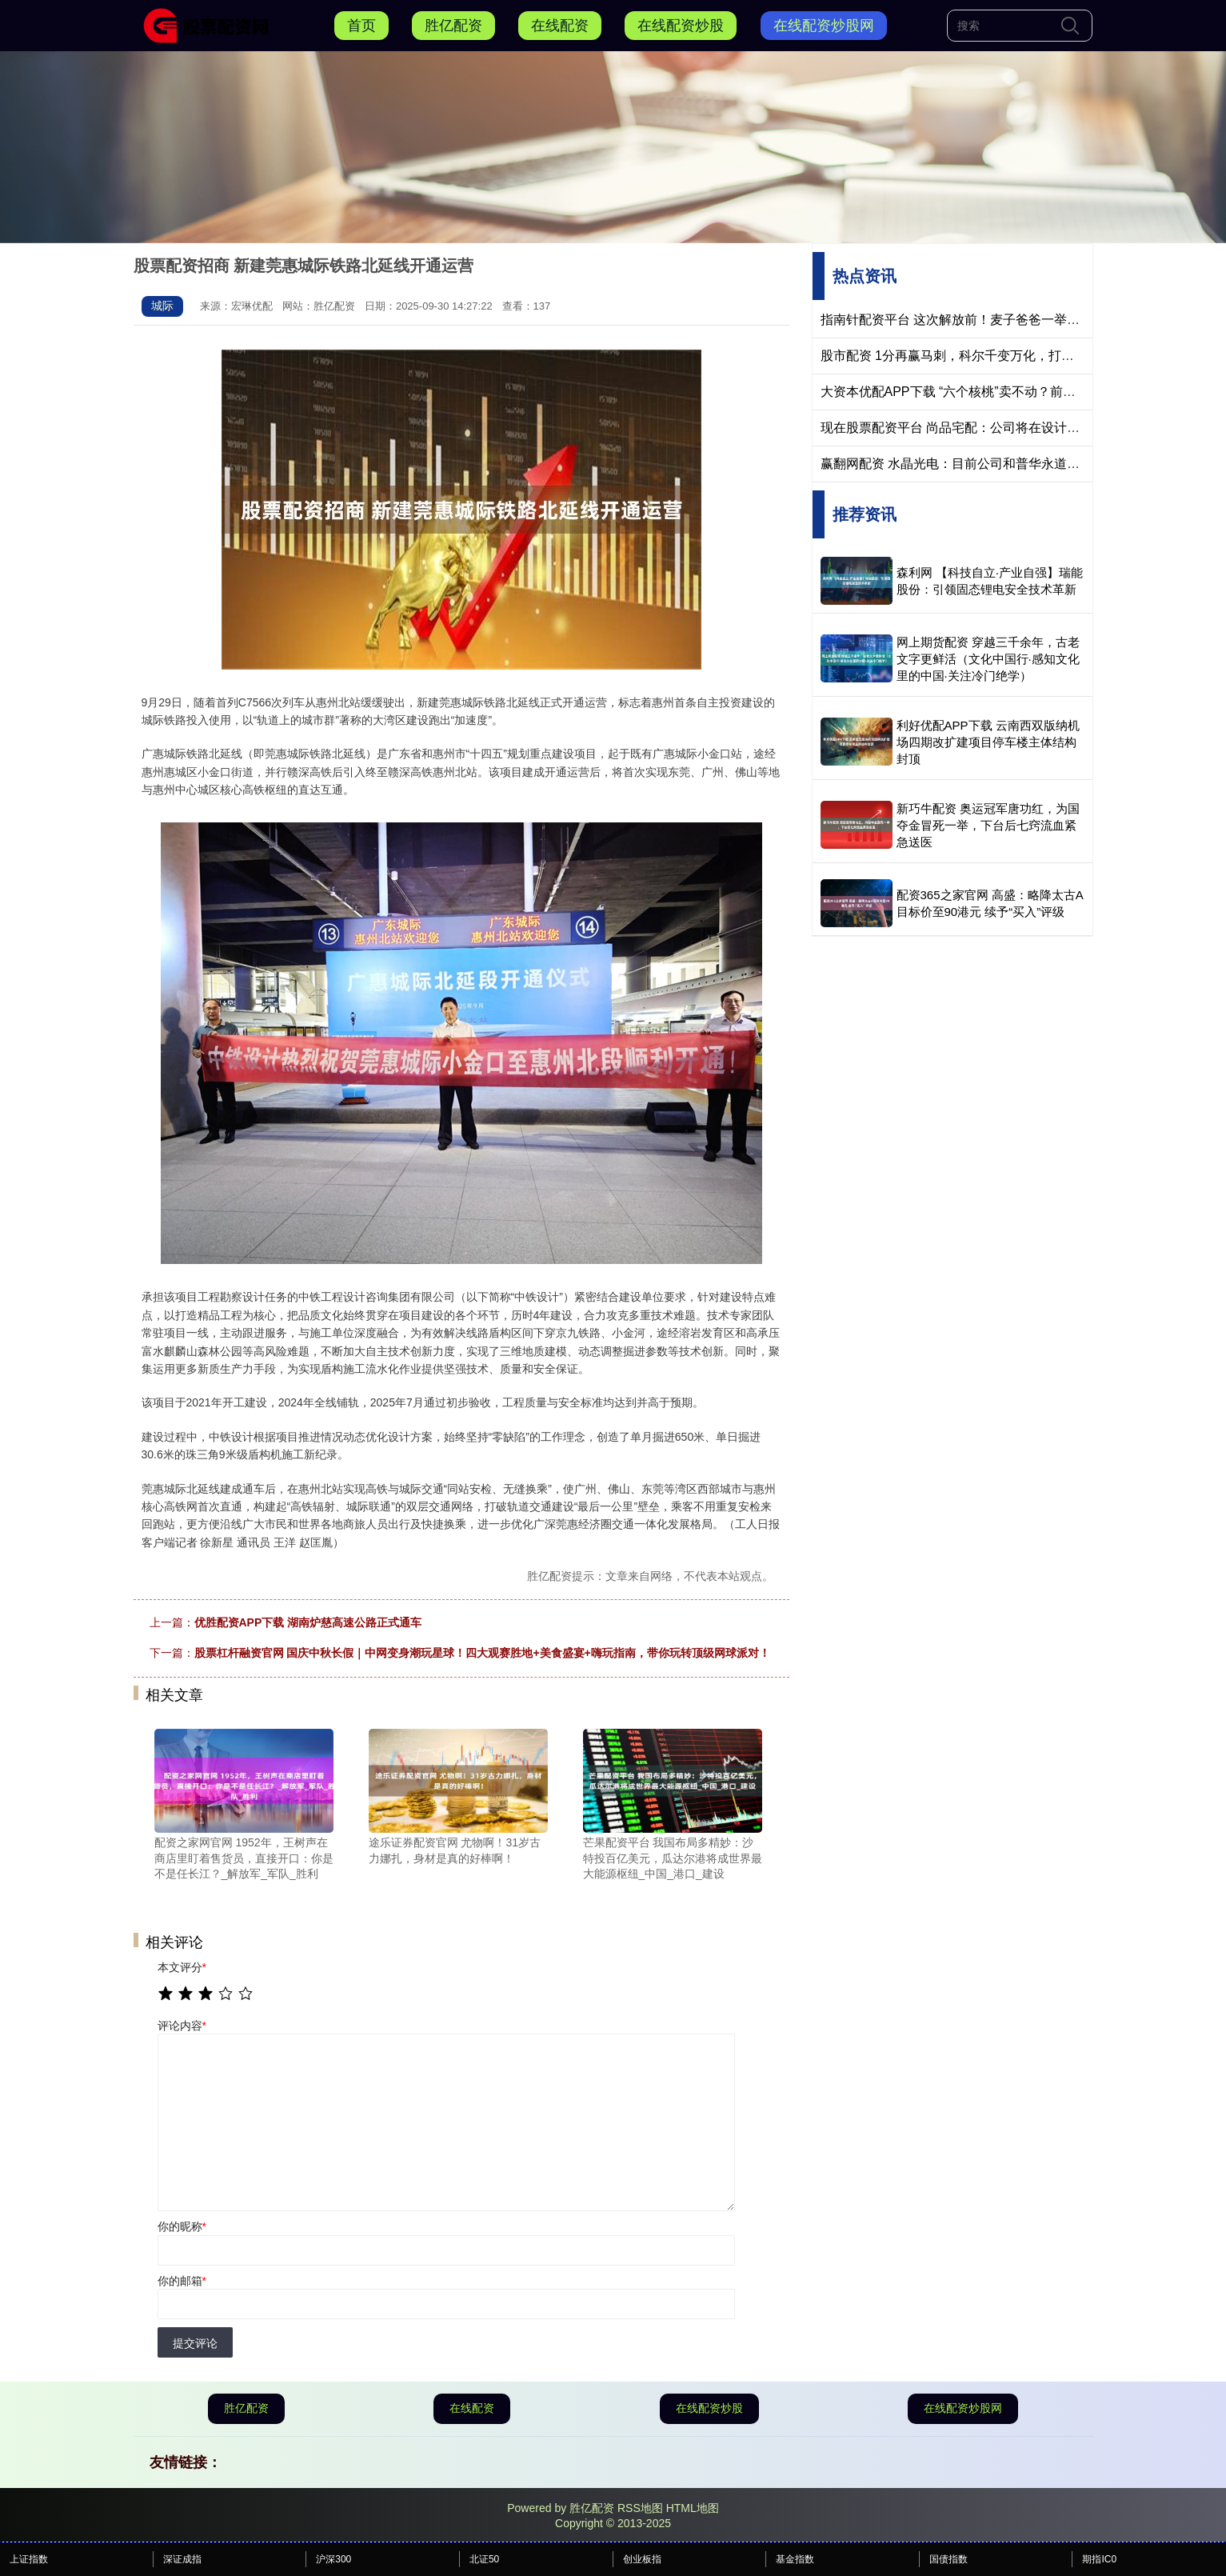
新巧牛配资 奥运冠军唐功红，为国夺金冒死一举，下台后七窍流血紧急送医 (988, 825)
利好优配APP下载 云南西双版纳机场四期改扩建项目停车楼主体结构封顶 (988, 742)
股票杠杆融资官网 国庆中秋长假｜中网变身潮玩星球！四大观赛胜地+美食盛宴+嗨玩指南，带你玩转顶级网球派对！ (482, 1652)
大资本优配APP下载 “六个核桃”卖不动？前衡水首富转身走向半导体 (1012, 391)
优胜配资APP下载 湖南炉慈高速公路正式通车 (308, 1622)
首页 (361, 26)
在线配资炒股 (680, 26)
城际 (162, 305)
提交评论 (195, 2343)
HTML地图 (692, 2508)
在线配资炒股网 (823, 26)
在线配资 (560, 26)
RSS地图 (640, 2508)
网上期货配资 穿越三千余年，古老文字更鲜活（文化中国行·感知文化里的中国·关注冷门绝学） (988, 658)
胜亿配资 (453, 26)
